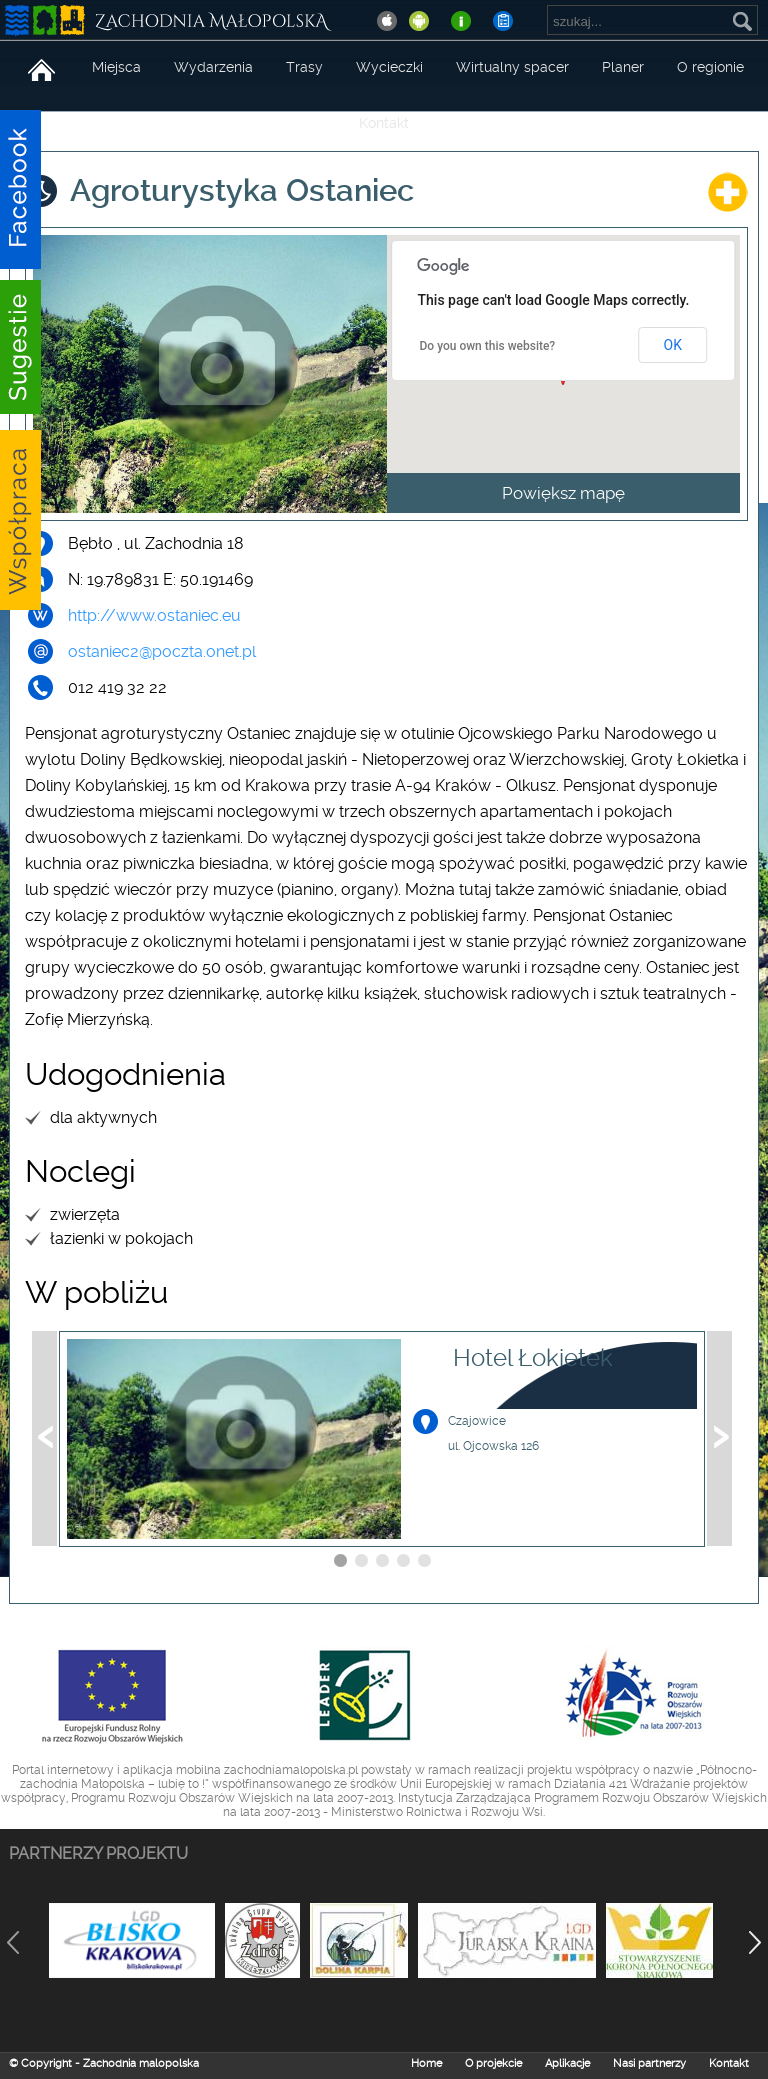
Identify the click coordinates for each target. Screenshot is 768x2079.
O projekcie (493, 2063)
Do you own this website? (488, 346)
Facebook (21, 190)
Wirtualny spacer (512, 67)
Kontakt (384, 123)
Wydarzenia (213, 67)
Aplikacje (567, 2063)
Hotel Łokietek (533, 1358)
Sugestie (21, 360)
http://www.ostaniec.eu (154, 615)
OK (673, 345)
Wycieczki (389, 67)
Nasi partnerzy (649, 2063)
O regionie (710, 67)
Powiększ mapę (563, 493)
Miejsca (116, 67)
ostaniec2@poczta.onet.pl (162, 651)
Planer (623, 67)
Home (426, 2063)
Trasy (304, 67)
